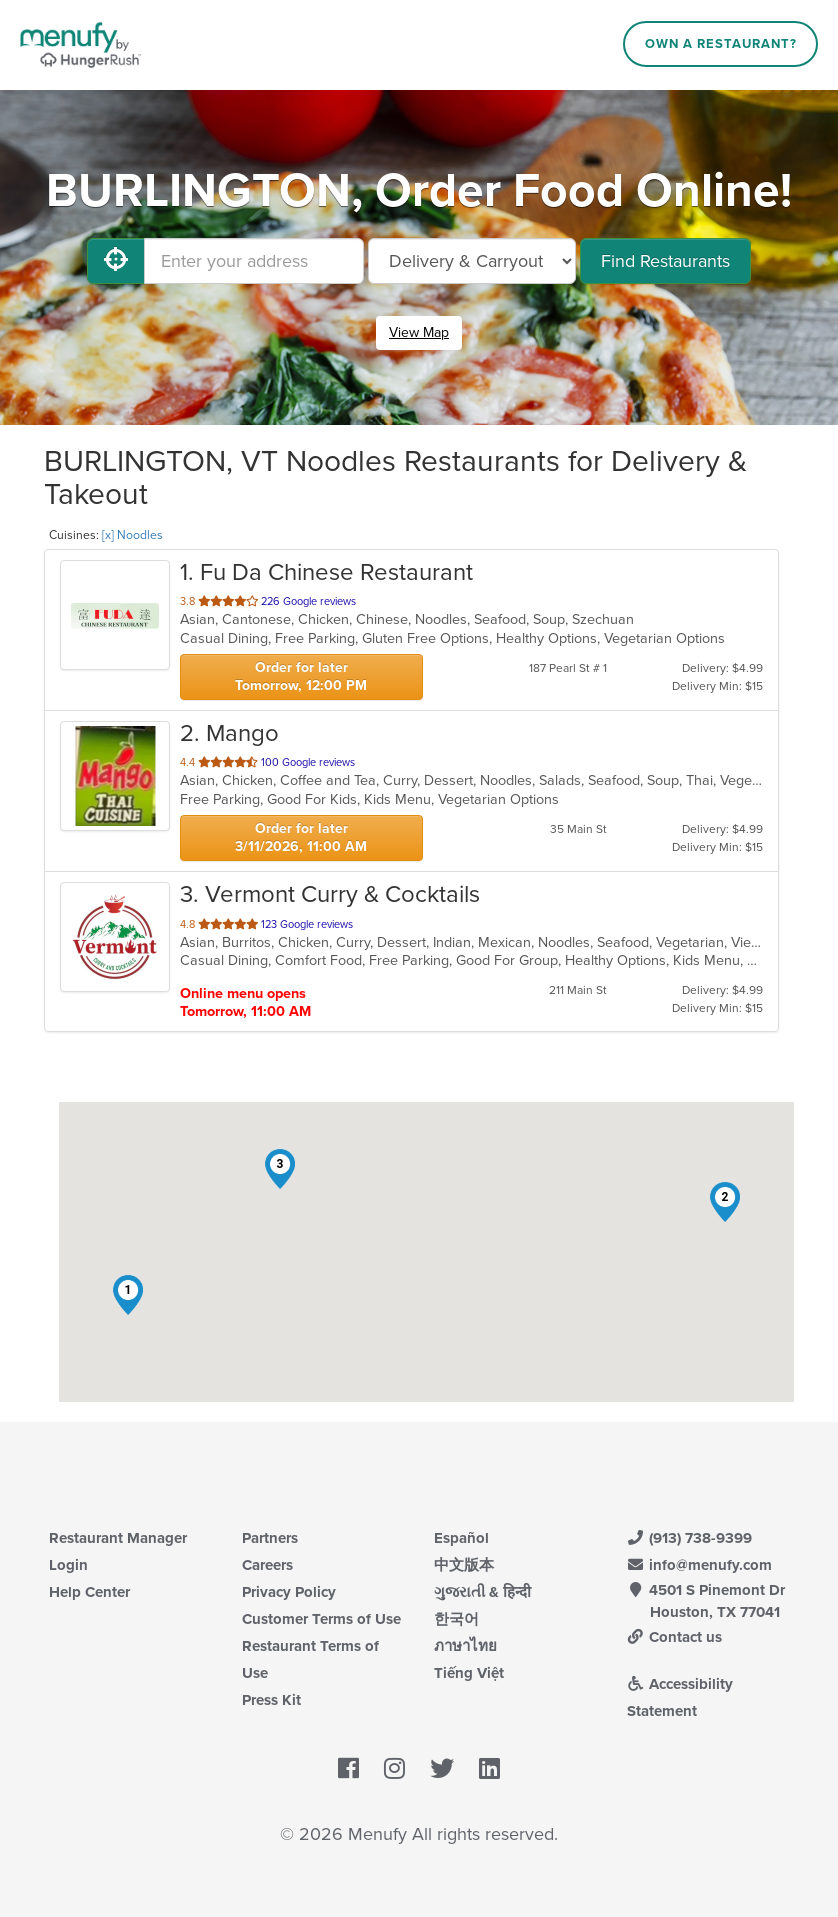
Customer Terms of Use (321, 1619)
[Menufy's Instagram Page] (394, 1769)
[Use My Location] (116, 261)
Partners (270, 1538)
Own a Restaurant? (721, 44)
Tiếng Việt (469, 1673)
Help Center (89, 1592)
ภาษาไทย (465, 1646)
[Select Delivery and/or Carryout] (472, 261)
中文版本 (464, 1565)
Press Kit (271, 1700)
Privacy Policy (289, 1592)
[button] (128, 1295)
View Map (419, 332)
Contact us (675, 1637)
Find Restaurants (665, 261)
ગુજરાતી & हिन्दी (482, 1592)
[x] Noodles (132, 535)
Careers (267, 1565)
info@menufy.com (700, 1565)
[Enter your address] (254, 261)
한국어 (456, 1619)
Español (461, 1538)
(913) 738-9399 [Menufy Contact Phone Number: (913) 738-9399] (690, 1538)
